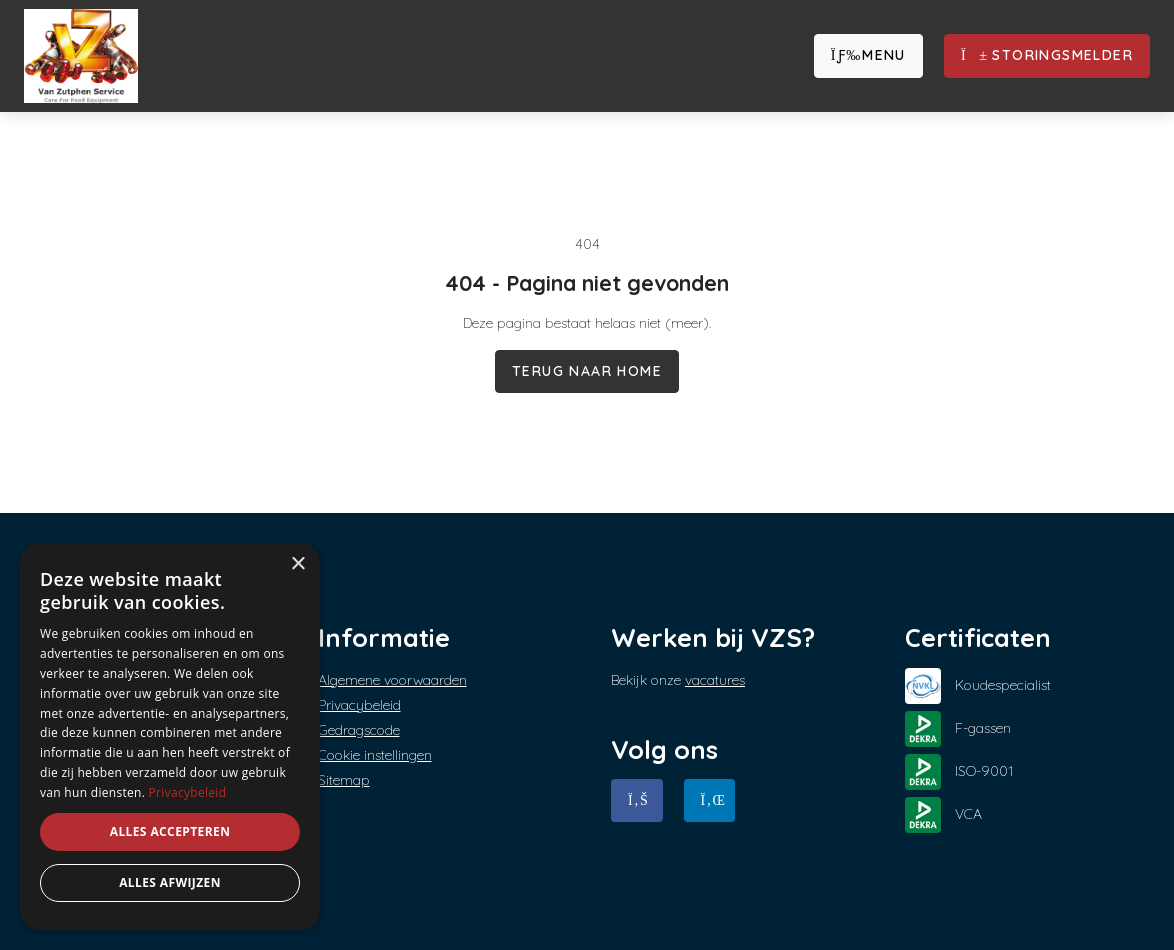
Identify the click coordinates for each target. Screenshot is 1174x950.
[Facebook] (637, 800)
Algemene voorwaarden (392, 680)
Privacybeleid (359, 705)
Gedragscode (359, 730)
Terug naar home (587, 371)
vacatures (715, 680)
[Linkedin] (710, 800)
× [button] (297, 564)
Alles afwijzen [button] (170, 882)
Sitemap (344, 780)
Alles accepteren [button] (170, 831)
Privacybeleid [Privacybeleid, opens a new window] (188, 792)
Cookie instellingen (375, 755)
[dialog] (170, 736)
